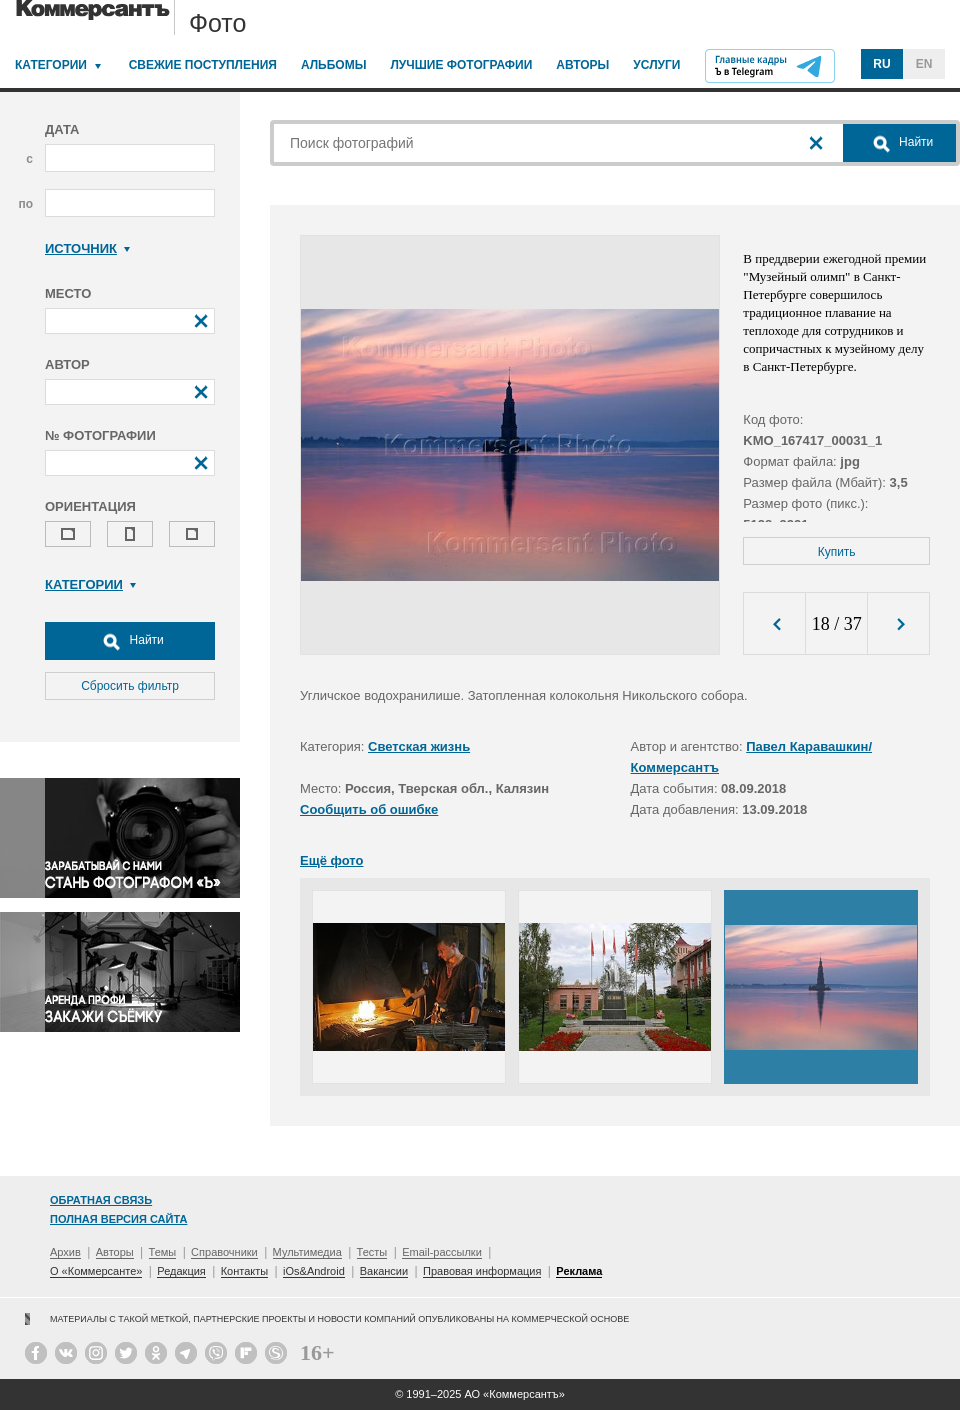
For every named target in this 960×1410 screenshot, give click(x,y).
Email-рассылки (442, 1252)
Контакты (245, 1271)
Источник (87, 248)
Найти (130, 641)
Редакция (181, 1271)
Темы (163, 1252)
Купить (837, 552)
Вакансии (384, 1271)
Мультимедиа (307, 1252)
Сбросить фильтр (130, 686)
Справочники (224, 1252)
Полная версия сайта (118, 1219)
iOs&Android (314, 1271)
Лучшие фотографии (461, 65)
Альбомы (334, 65)
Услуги (656, 65)
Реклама (579, 1271)
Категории (51, 65)
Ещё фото (331, 860)
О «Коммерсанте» (96, 1271)
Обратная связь (101, 1200)
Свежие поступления (203, 65)
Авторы (582, 65)
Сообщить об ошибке (369, 809)
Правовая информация (482, 1271)
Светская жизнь (419, 746)
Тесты (372, 1252)
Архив (65, 1252)
